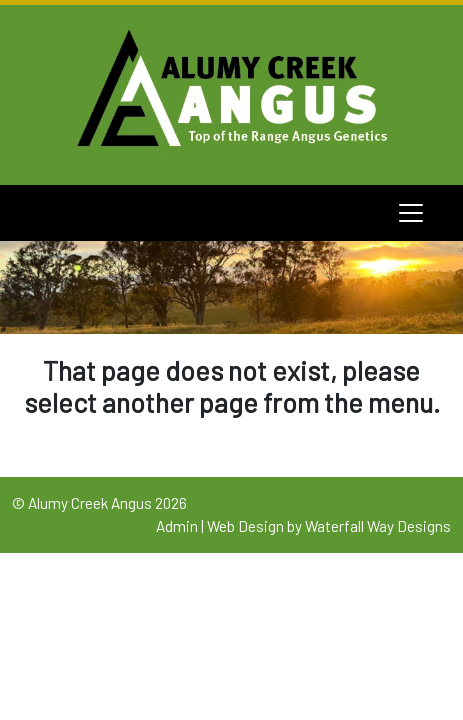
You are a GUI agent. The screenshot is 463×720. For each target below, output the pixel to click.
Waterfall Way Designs (378, 526)
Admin (177, 526)
